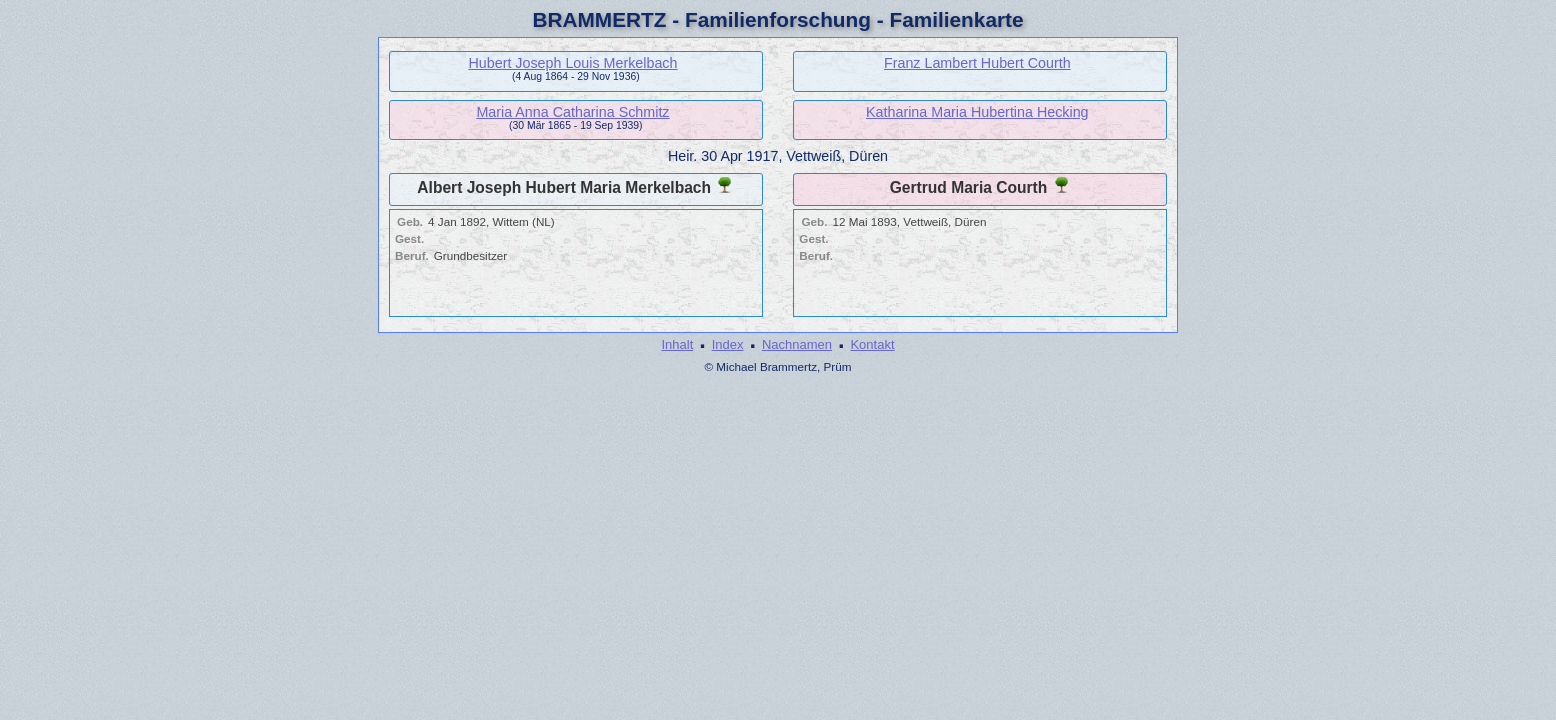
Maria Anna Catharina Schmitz (572, 112)
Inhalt (677, 344)
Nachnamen (797, 344)
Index (728, 344)
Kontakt (872, 344)
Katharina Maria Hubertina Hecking (977, 112)
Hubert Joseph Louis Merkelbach (572, 63)
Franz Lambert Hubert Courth (977, 63)
